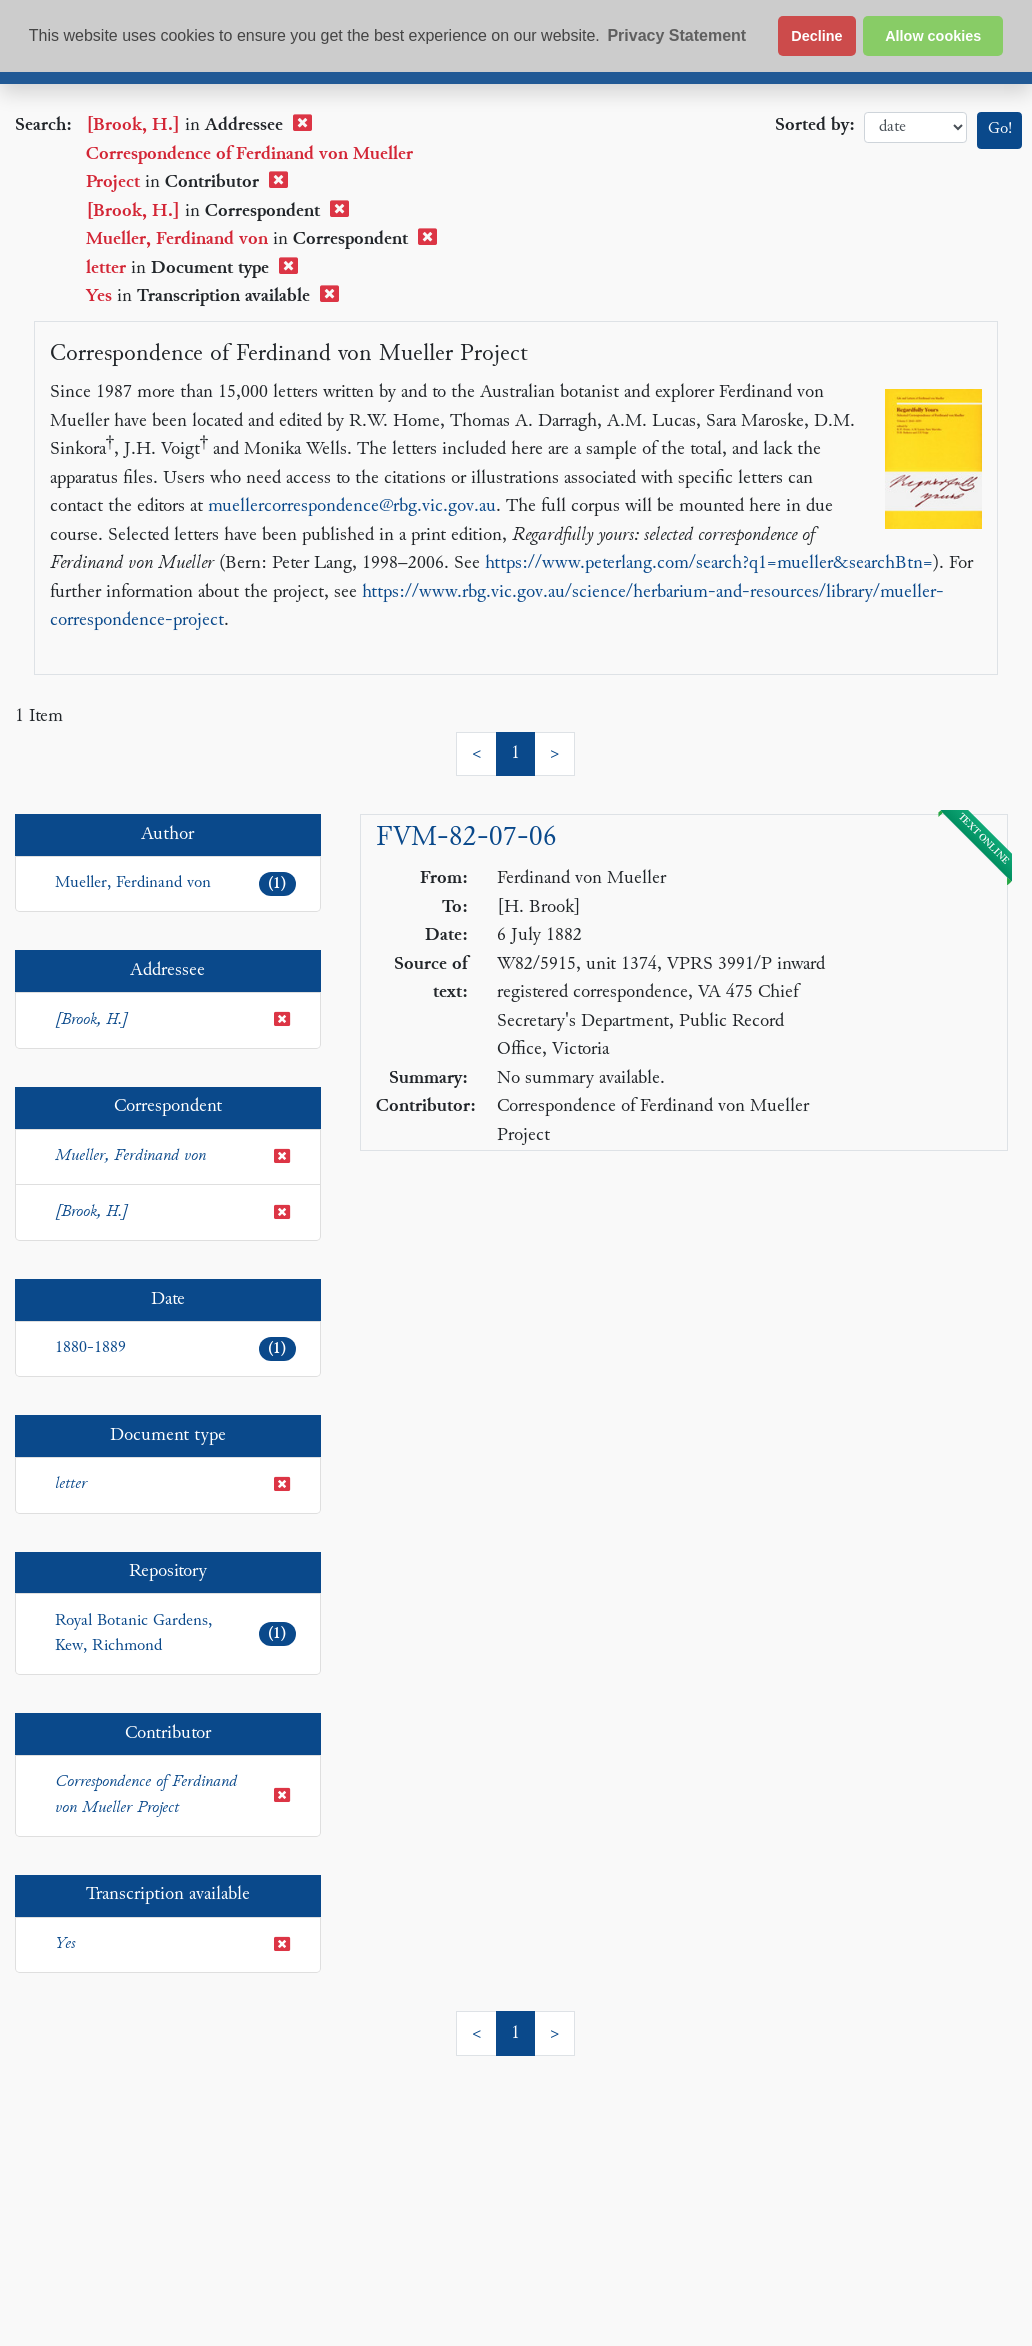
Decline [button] (816, 36)
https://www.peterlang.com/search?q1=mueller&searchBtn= (709, 563)
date (915, 127)
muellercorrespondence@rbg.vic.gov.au (352, 506)
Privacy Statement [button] (676, 35)
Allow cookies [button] (933, 36)
